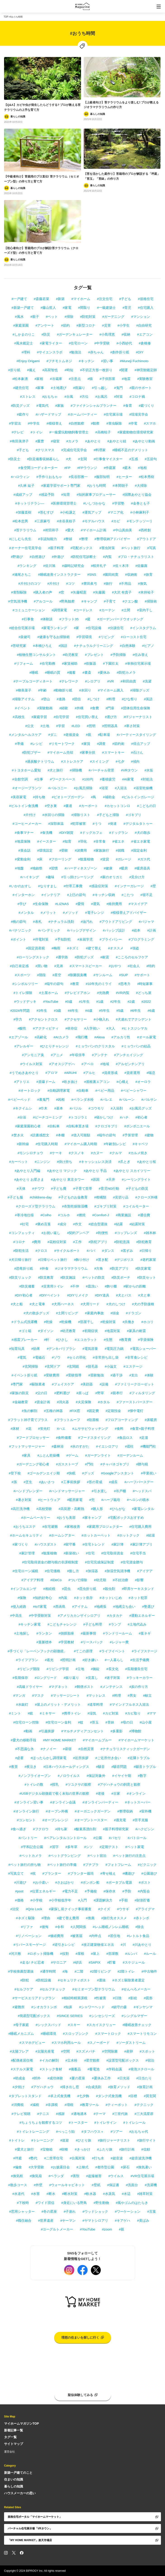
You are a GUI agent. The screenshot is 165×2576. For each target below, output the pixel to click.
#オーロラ (143, 1082)
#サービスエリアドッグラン (33, 1998)
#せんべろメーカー (136, 1989)
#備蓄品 (75, 2069)
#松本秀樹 (146, 477)
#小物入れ (101, 1019)
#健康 (108, 868)
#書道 (68, 806)
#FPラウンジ (87, 468)
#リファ (27, 1927)
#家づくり (20, 1544)
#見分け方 (137, 877)
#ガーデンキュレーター (75, 334)
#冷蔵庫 (56, 379)
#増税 (69, 2105)
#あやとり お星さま (29, 1179)
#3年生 (42, 1010)
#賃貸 (104, 859)
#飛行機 (82, 1037)
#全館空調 (20, 779)
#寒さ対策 (132, 726)
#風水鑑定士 (23, 343)
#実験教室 (145, 379)
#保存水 (110, 1891)
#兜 (92, 1500)
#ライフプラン (27, 1660)
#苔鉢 (109, 1722)
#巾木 (43, 1108)
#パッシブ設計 (114, 930)
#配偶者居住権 (22, 2060)
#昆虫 (66, 1589)
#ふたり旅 (104, 2149)
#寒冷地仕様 (24, 1215)
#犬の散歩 (142, 832)
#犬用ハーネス (63, 1304)
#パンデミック (49, 930)
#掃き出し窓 (69, 2087)
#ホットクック (128, 1535)
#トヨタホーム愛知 (26, 770)
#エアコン (144, 334)
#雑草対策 (145, 2194)
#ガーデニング (113, 316)
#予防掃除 (118, 655)
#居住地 (114, 1936)
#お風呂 (101, 396)
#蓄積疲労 (107, 779)
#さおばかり (64, 1882)
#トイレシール (134, 2122)
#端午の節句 (54, 984)
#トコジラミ (78, 1117)
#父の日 (41, 1393)
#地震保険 (22, 841)
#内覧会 (144, 1891)
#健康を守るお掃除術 (53, 637)
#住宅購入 (145, 307)
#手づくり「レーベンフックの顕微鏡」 (37, 1651)
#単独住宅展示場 (138, 663)
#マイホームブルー (97, 1740)
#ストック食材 (51, 2069)
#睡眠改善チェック (137, 2025)
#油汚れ (87, 921)
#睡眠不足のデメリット (130, 450)
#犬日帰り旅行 (20, 1260)
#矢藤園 (99, 592)
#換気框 (17, 2176)
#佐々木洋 (120, 566)
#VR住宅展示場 (142, 2176)
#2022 (146, 1001)
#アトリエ (22, 1082)
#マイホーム (80, 299)
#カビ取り (133, 1713)
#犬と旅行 (55, 770)
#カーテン (107, 610)
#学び (22, 904)
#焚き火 (17, 1135)
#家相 (39, 379)
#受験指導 (73, 1375)
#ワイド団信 (45, 2203)
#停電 (133, 423)
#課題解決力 (103, 1900)
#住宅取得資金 (112, 1553)
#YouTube (50, 1001)
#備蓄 (71, 672)
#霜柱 (129, 1446)
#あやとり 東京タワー (67, 1179)
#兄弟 (58, 966)
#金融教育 (20, 1402)
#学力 (18, 1019)
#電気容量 (90, 1349)
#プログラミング (141, 939)
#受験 (63, 850)
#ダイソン (45, 1331)
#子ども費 (58, 1188)
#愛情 (80, 904)
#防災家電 (143, 1268)
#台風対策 (77, 2158)
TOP (6, 17)
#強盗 (134, 948)
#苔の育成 (94, 1482)
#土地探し (22, 1633)
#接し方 (73, 1571)
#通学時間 (48, 1971)
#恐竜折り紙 (23, 1268)
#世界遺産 (45, 2220)
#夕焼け (18, 2087)
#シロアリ (92, 681)
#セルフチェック (52, 1989)
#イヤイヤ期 (121, 1776)
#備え (31, 370)
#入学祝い (92, 1028)
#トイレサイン (105, 2122)
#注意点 (75, 379)
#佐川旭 (49, 566)
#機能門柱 (148, 1446)
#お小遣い (40, 1882)
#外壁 (38, 2185)
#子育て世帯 (82, 1188)
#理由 (46, 1918)
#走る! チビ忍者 (32, 1962)
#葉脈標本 (44, 1642)
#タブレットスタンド (25, 2096)
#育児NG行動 (109, 1188)
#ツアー (117, 2131)
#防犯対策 (87, 316)
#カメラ (72, 441)
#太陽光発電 (44, 2051)
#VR (110, 681)
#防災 (46, 334)
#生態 (108, 1339)
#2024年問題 (20, 1010)
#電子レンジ (94, 912)
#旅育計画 (144, 2087)
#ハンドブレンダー (28, 1491)
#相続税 (49, 1589)
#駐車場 (104, 735)
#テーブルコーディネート (33, 681)
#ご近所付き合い (108, 1758)
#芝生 (28, 1482)
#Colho (46, 1215)
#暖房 (123, 868)
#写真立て (15, 1873)
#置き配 (102, 1260)
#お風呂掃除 (83, 788)
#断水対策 (69, 2194)
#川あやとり (142, 1944)
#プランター (51, 1873)
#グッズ (88, 1473)
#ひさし (62, 1339)
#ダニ (52, 735)
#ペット (52, 316)
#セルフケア (23, 1989)
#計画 (151, 930)
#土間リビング (67, 1313)
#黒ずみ (127, 1251)
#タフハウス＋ (92, 2131)
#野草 (99, 1393)
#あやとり (92, 441)
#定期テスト (109, 1847)
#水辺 (126, 2194)
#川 (123, 1944)
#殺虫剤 (109, 1589)
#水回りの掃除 (53, 815)
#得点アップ (140, 744)
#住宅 (90, 1553)
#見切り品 (120, 1197)
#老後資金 (71, 735)
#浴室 (104, 788)
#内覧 (107, 557)
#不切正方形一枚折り (96, 370)
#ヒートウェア (49, 1500)
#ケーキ (56, 1153)
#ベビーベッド (19, 1099)
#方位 (84, 396)
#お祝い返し (51, 1233)
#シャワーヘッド (92, 2007)
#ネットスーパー (138, 1802)
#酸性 (22, 1028)
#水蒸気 (109, 2194)
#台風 (68, 396)
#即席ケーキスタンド (138, 1589)
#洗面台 (132, 2185)
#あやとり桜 (146, 1162)
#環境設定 (45, 850)
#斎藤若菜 (41, 299)
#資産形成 (110, 1073)
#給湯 (150, 1535)
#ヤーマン (68, 2220)
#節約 (65, 325)
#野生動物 (101, 2203)
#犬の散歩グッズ (36, 1313)
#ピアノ (148, 646)
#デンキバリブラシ (61, 1349)
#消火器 (63, 1402)
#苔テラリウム (25, 530)
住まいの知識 (13, 2479)
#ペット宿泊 (97, 1856)
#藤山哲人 (48, 307)
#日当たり (144, 2078)
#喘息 (151, 1073)
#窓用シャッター (22, 2211)
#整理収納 (125, 1811)
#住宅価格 (52, 1571)
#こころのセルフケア (132, 957)
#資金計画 (42, 1402)
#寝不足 (146, 895)
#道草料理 (95, 1704)
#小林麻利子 (139, 512)
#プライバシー (111, 939)
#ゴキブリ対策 (105, 1206)
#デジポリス (124, 1260)
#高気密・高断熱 (71, 1509)
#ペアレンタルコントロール (65, 1838)
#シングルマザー (134, 2016)
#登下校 (15, 1473)
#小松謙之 (68, 512)
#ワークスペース (62, 779)
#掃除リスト (80, 815)
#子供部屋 (107, 379)
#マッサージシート (65, 1695)
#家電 (67, 307)
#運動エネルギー (142, 1615)
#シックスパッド (48, 2025)
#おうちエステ (25, 1526)
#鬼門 (118, 388)
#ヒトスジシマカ (134, 1028)
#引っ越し (99, 388)
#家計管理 (27, 1553)
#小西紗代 (124, 343)
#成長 (113, 1482)
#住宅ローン (78, 343)
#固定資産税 (35, 948)
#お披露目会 (60, 2167)
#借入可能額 (80, 1135)
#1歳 (100, 1001)
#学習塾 (118, 503)
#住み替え (140, 655)
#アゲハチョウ (42, 2087)
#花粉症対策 (56, 1242)
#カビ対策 (110, 1713)
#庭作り (23, 414)
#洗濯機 (151, 2185)
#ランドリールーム (117, 1633)
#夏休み (104, 672)
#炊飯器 (90, 663)
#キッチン (86, 361)
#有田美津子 (19, 441)
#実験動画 (45, 708)
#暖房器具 (142, 868)
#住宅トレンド (94, 1544)
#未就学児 (85, 939)
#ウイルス (116, 2176)
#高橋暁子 (103, 432)
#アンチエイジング (128, 1055)
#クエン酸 (130, 601)
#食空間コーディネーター (37, 468)
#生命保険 (40, 904)
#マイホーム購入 (110, 690)
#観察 (95, 423)
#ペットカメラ (30, 1856)
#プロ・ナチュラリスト (136, 557)
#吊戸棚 (120, 1491)
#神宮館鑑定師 (146, 370)
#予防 (126, 1891)
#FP (67, 468)
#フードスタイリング (94, 1437)
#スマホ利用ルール (66, 2042)
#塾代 (33, 2158)
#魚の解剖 (29, 1411)
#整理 (83, 539)
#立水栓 (71, 2060)
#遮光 (49, 1660)
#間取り (84, 307)
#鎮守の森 (119, 2007)
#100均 (87, 779)
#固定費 (93, 1411)
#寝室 (55, 441)
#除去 (139, 1927)
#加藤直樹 (23, 512)
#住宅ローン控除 (26, 1722)
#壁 (153, 886)
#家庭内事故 (94, 1313)
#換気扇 (36, 2176)
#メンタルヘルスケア (25, 735)
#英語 (148, 699)
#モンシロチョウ (30, 1153)
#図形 (148, 1998)
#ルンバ (131, 1953)
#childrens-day (41, 1197)
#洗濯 (147, 681)
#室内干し (144, 610)
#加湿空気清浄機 (117, 1571)
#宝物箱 (47, 2149)
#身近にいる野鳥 (74, 2203)
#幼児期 (100, 1580)
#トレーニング (42, 2140)
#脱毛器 (92, 1366)
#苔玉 (94, 1722)
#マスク (38, 1695)
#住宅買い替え (87, 717)
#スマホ (150, 423)
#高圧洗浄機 (20, 1509)
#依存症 (71, 1028)
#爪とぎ (124, 1162)
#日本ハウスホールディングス (66, 1767)
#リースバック (92, 1642)
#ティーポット (117, 2105)
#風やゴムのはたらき (132, 2203)
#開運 (123, 370)
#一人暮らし (114, 1660)
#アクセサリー (76, 1019)
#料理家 (100, 450)
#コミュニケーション (28, 610)
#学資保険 (145, 1339)
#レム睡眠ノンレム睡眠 (110, 1927)
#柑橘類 (100, 1197)
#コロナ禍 (137, 396)
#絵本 (136, 930)
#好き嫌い (90, 1660)
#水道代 (18, 2194)
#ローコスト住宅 (133, 637)
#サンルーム (102, 975)
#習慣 (53, 868)
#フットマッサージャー (27, 1446)
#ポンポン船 (90, 1882)
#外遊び (58, 557)
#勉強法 (75, 352)
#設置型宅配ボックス (122, 2060)
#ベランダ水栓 (82, 1099)
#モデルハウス (94, 521)
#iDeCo (56, 1580)
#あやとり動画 (144, 441)
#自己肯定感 (19, 966)
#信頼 (145, 2149)
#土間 (126, 610)
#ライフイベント (112, 1651)
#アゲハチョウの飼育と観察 (119, 1784)
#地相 (142, 468)
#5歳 (120, 1010)
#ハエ (61, 1428)
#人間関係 (78, 1927)
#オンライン (136, 1793)
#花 (28, 1428)
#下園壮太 (110, 663)
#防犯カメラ (126, 672)
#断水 (50, 2194)
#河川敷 (15, 1953)
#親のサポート (141, 388)
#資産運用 (132, 1073)
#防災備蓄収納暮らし (43, 459)
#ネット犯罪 (138, 1598)
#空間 (65, 2051)
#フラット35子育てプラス (28, 1420)
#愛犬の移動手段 (23, 1740)
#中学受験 (102, 343)
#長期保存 (20, 1678)
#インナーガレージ (129, 886)
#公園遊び (149, 1873)
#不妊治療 (120, 1580)
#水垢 (148, 770)
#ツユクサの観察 (78, 1784)
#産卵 (128, 2051)
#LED (76, 726)
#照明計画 (68, 1660)
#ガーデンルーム (130, 1455)
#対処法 (147, 779)
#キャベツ (140, 1144)
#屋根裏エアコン (97, 1082)
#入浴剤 (117, 1108)
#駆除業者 (37, 1384)
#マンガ (19, 1695)
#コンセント (26, 1820)
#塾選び (148, 1606)
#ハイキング (29, 877)
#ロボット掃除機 (40, 1953)
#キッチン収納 (104, 895)
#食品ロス (125, 1437)
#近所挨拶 (80, 1758)
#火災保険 (83, 1402)
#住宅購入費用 (140, 1526)
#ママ (151, 1713)
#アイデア (144, 1571)
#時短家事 (145, 984)
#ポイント (18, 939)
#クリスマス (45, 450)
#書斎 (87, 672)
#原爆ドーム (45, 1082)
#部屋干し (85, 1322)
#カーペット (18, 1162)
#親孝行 (117, 1393)
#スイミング (99, 761)
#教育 (74, 984)
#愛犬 (69, 530)
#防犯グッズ (84, 957)
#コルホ (64, 1215)
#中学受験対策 (40, 1615)
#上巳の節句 (76, 895)
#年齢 (42, 690)
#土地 (45, 726)
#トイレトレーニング (33, 2131)
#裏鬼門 (43, 1099)
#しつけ (94, 699)
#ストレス (27, 396)
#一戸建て (19, 299)
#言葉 (151, 2211)
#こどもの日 (146, 806)
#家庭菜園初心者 (28, 1126)
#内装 (63, 1598)
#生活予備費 (139, 1660)
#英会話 (24, 850)
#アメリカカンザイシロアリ (79, 1615)
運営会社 (9, 2451)
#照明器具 (110, 726)
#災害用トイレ (53, 1286)
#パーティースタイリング (136, 735)
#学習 (60, 726)
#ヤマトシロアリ (95, 2220)
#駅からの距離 (134, 1286)
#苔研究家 (18, 646)
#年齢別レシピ (115, 1144)
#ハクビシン (144, 1829)
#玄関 (82, 459)
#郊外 (36, 2078)
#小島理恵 (107, 334)
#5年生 (104, 1010)
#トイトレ (16, 2140)
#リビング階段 (29, 1669)
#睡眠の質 (52, 672)
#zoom (107, 2229)
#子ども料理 (92, 1624)
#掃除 (69, 316)
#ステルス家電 (22, 2069)
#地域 (104, 1064)
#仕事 (39, 779)
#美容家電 (18, 797)
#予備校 (91, 1891)
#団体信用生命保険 (135, 708)
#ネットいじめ (111, 1598)
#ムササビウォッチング (90, 1428)
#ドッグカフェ (91, 832)
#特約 (150, 966)
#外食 (44, 1268)
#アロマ (51, 1073)
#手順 (123, 1900)
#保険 (22, 1598)
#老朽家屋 (148, 1260)
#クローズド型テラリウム (35, 1206)
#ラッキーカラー (139, 1678)
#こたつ (128, 895)
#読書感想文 (39, 1135)
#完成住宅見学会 (74, 450)
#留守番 (70, 1544)
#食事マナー (24, 832)
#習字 (54, 1847)
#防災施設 (68, 1277)
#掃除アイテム (23, 699)
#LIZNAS (62, 904)
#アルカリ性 (121, 1037)
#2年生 (115, 1001)
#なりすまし (47, 886)
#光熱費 (103, 993)
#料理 (110, 699)
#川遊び (20, 1882)
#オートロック (30, 1090)
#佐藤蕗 (141, 566)
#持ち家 (61, 1829)
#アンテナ (99, 1055)
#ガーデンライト (98, 1455)
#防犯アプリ (97, 1242)
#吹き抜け (69, 1082)
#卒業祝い (148, 1473)
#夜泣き (31, 1767)
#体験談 (47, 619)
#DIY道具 (102, 1295)
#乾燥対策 (108, 1322)
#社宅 (24, 1224)
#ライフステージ (144, 1651)
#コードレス (83, 610)
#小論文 (111, 1366)
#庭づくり (146, 405)
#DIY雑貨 (66, 832)
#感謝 (60, 2114)
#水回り (85, 690)
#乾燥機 (65, 1322)
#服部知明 (102, 477)
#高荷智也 (50, 370)
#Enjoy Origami (28, 361)
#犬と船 (17, 1304)
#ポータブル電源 (119, 1882)
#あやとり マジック (62, 1171)
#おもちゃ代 (138, 2131)
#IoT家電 (39, 1606)
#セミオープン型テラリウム (93, 1989)
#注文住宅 (104, 299)
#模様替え (54, 423)
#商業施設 (123, 1215)
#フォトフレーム (118, 1865)
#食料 (119, 1428)
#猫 (90, 379)
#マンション (140, 316)
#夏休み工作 (101, 2078)
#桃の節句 (18, 921)
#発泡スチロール (141, 2069)
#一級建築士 (106, 307)
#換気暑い (144, 2167)
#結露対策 (137, 1224)
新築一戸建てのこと (18, 2472)
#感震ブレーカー (24, 1339)
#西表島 (59, 1606)
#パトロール (137, 1838)
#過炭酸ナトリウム (39, 761)
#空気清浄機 (17, 601)
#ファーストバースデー (134, 1402)
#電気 (22, 1357)
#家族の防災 (19, 1393)
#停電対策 (40, 939)
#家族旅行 (101, 850)
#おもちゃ (50, 396)
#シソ (88, 1847)
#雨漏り (79, 388)
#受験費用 (51, 1375)
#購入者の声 (42, 592)
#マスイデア (138, 904)
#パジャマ (146, 921)
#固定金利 (138, 850)
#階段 (41, 975)
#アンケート (44, 325)
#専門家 (17, 1384)
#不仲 (74, 1286)
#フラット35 (69, 619)
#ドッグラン (118, 832)
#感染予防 (46, 494)
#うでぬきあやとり (24, 1073)
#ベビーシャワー (133, 1090)
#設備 (104, 1384)
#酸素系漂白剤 (85, 1829)
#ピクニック (147, 1865)
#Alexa (99, 1037)
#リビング (106, 637)
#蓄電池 (94, 2069)
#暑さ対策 (23, 1500)
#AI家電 (128, 779)
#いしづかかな (94, 503)
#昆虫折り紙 (86, 1589)
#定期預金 (113, 1411)
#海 (65, 1971)
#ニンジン (42, 1162)
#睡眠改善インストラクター (59, 574)
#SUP (123, 975)
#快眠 (71, 1473)
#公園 (97, 1838)
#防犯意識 (122, 1242)
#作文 (77, 1224)
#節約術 (118, 744)
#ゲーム (72, 1455)
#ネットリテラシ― (29, 503)
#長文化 (112, 1669)
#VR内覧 (122, 993)
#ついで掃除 (77, 1580)
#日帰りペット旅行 (52, 1260)
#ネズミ (73, 948)
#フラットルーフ (67, 1420)
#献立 (147, 1695)
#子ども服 (15, 1197)
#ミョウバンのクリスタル (95, 1046)
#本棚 (60, 1135)
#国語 (63, 646)
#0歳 (68, 1001)
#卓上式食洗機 (59, 2096)
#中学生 (34, 423)
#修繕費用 (56, 1936)
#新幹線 (23, 1144)
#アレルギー (23, 1046)
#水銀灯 (22, 1704)
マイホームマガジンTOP (21, 2423)
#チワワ (38, 1188)
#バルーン (127, 1099)
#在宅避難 (50, 1526)
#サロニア (58, 1962)
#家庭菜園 (21, 325)
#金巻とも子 (140, 503)
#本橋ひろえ (42, 646)
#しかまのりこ (23, 334)
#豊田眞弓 (89, 583)
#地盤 (19, 868)
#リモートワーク (62, 744)
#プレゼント (94, 655)
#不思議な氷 (24, 1749)
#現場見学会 (138, 414)
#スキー (74, 2025)
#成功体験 (55, 2078)
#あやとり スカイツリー (132, 1171)
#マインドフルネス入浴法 (129, 1704)
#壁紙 (96, 2185)
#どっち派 (143, 993)
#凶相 (60, 1099)
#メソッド (70, 912)
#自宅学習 (61, 717)
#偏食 (17, 2167)
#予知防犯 (63, 939)
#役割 (64, 1953)
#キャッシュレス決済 (95, 1162)
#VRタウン (129, 770)
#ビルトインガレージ (138, 797)
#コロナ (19, 1242)
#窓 (61, 592)
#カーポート (88, 806)
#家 (76, 628)
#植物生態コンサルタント (36, 655)
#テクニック (144, 2105)
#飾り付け (81, 1260)
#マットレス (96, 1695)
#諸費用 (81, 850)
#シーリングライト (136, 1179)
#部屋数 (112, 1953)
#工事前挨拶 (70, 1482)
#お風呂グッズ (141, 1108)
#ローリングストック (33, 957)
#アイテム (80, 1606)
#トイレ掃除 (23, 993)
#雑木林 (150, 1233)
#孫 (14, 1482)
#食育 (127, 405)
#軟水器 (90, 2194)
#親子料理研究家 (115, 1829)
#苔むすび (45, 512)
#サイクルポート (67, 1251)
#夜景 (13, 1767)
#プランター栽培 (80, 1873)
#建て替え (93, 948)
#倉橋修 (145, 343)
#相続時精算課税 (74, 1998)
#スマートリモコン (142, 2033)
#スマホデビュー (32, 2042)
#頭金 (115, 1313)
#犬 (68, 459)
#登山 (45, 699)
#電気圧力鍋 (114, 1349)
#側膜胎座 (66, 1633)
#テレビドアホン (77, 993)
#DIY (139, 352)
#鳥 (93, 797)
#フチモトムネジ (59, 361)
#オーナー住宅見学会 (25, 548)
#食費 (94, 708)
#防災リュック (20, 1277)
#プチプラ (91, 1865)
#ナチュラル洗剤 (61, 921)
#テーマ (100, 2114)
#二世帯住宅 (53, 2158)
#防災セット (146, 1277)
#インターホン (23, 895)
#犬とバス (123, 1295)
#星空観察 (92, 2060)
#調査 (101, 744)
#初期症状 (90, 1331)
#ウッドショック (95, 2211)
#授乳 (54, 1784)
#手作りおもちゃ (49, 477)
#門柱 (89, 1464)
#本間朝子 (120, 485)
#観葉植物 (85, 859)
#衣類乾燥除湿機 (75, 1206)
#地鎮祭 (36, 868)
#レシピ (36, 744)
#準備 (19, 744)
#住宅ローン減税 (25, 1571)
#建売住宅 (21, 388)
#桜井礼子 (98, 566)
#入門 (82, 1900)
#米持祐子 (146, 592)
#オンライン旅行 (26, 1811)
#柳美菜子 (23, 690)
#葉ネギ (145, 1633)
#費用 (36, 1242)
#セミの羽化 (76, 1357)
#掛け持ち (64, 1162)
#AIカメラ (61, 1037)
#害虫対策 (107, 548)
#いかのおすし (20, 886)
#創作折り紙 (119, 352)
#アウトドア (146, 539)
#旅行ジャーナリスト (114, 2140)
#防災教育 (45, 1277)
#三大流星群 (144, 2114)
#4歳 (88, 1010)
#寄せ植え (108, 1873)
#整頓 (68, 539)
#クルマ (116, 1153)
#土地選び (58, 388)
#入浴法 (121, 788)
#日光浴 (124, 2078)
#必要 (19, 1758)
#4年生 (73, 1010)
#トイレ (36, 432)
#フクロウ (40, 1829)
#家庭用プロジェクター (105, 1526)
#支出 (133, 1375)
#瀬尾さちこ (21, 574)
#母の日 (127, 1722)
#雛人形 (97, 1509)
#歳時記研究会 (73, 566)
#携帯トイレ (71, 1713)
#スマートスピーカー (86, 966)
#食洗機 (46, 832)
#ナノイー (48, 1749)
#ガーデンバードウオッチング (120, 619)
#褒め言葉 (43, 1224)
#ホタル (104, 1402)
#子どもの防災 (137, 1188)
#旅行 (108, 583)
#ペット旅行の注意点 (129, 1856)
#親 (88, 735)
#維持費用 (114, 904)
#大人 (110, 1028)
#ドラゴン (133, 1313)
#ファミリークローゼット (134, 1384)
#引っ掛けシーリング (77, 877)
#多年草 (71, 1847)
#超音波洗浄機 (141, 2158)
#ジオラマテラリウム (71, 1268)
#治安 (14, 1909)
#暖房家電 (74, 1500)
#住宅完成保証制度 (99, 1562)
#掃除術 (151, 601)
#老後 (100, 1793)
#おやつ (115, 966)
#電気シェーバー (143, 1349)
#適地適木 (79, 2114)
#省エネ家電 (140, 841)
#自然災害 (86, 1749)
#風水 (19, 316)
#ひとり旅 (83, 2140)
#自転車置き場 (77, 1126)
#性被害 (100, 1998)
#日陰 (117, 1998)
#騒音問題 (119, 1767)
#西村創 (145, 530)
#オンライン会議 (63, 1802)
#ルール (150, 1953)
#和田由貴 (128, 681)
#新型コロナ (86, 325)
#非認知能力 (47, 539)
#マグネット (58, 1687)
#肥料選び (62, 1393)
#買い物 (41, 966)
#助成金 (19, 2078)
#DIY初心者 (23, 1295)
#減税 (34, 2105)
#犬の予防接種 (143, 1304)
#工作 (77, 1242)
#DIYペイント (49, 1295)
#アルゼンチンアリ (130, 1064)
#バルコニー (57, 788)
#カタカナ (115, 1615)
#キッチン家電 (30, 1624)
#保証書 (113, 2185)
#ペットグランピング (65, 1856)
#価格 (19, 1900)
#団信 (76, 699)
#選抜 (101, 1980)
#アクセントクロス (43, 1019)
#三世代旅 (120, 2114)
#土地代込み (137, 1624)
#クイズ (104, 1909)
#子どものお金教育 (72, 1197)
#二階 (78, 1971)
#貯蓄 (111, 1962)
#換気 (142, 583)
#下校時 (23, 2203)
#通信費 (144, 1215)
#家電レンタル (143, 1509)
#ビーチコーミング (47, 1117)
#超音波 (117, 2158)
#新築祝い (71, 1553)
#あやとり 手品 (95, 1171)
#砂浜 (77, 1962)
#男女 (132, 1695)
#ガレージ (123, 859)
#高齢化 (41, 1037)
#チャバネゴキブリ (114, 1464)
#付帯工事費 (73, 886)
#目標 (132, 2096)
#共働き (129, 1322)
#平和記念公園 (32, 1847)
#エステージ (132, 1366)
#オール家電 (146, 1037)
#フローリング (60, 859)
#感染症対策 (98, 886)
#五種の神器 (53, 1411)
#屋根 (80, 1953)
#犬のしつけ (115, 1304)
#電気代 (42, 405)
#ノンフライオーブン (35, 1776)
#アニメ (57, 1055)
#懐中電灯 (135, 1411)
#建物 (149, 1135)
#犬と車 (144, 1295)
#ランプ (115, 1624)
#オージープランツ (26, 788)
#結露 (118, 1224)
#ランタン (44, 1633)
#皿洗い (92, 1286)
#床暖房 (151, 1420)
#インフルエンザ (23, 1589)
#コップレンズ (126, 1233)
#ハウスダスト (46, 1544)
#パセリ (115, 1838)
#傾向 (135, 761)
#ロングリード (46, 1678)
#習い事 (107, 361)
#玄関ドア (52, 1366)
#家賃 (85, 744)
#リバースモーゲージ (30, 1944)
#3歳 (57, 1010)
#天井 (110, 1179)
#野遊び (17, 557)
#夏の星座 (77, 2078)
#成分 (62, 1224)
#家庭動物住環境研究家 (135, 432)
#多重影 (117, 1731)
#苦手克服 (140, 1820)
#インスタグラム (143, 628)
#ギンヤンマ (143, 2007)
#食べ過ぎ (18, 1829)
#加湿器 (92, 1571)
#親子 (34, 316)
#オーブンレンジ (55, 1820)
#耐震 (104, 957)
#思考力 (124, 984)
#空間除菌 (109, 2051)
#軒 (46, 1339)
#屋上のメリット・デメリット (58, 1704)
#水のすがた (79, 1446)
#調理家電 (59, 610)
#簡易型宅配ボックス (34, 2016)
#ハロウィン (20, 477)
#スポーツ (22, 975)
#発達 (112, 823)
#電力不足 (70, 1891)
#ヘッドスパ (142, 1491)
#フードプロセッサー (33, 1437)
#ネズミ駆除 (25, 1918)
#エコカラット (86, 1339)
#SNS (91, 574)
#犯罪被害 (78, 823)
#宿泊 (150, 2060)
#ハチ (124, 1117)
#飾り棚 (111, 1286)
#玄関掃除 (30, 1366)
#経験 (63, 708)
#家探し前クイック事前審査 (70, 1909)
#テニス (43, 2114)
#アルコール (43, 601)
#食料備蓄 (63, 1437)
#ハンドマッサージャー (67, 1491)
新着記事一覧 (13, 2430)
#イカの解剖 (49, 2060)
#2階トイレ (126, 1971)
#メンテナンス (111, 1687)
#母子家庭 (21, 2025)
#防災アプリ (119, 1268)
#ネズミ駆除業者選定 (128, 1980)
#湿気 (92, 1713)
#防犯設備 (43, 1980)
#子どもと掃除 (108, 815)
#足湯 (143, 1437)
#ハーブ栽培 (110, 1500)
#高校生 (19, 717)
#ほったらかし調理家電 (48, 1758)
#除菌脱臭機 (77, 975)
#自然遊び (37, 557)
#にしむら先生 (20, 539)
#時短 (69, 370)
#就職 (120, 850)
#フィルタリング (142, 1393)
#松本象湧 (20, 379)
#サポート (142, 975)
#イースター (46, 841)
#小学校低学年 (60, 1900)
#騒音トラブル (145, 1767)
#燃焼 (81, 1215)
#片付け (53, 583)
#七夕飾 (83, 2096)
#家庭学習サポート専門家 (60, 485)
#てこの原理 (83, 1651)
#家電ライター (51, 343)
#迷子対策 (112, 1678)
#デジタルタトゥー (137, 823)
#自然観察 (76, 423)
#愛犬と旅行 (24, 2149)
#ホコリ (147, 1322)
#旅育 (148, 574)
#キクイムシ (22, 1108)
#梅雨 (56, 948)
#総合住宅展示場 (22, 628)
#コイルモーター (136, 1206)
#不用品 (125, 583)
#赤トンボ (141, 1918)
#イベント (22, 708)
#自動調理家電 (58, 1090)
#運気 (95, 904)
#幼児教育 (68, 1331)
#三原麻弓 (42, 521)
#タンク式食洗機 (109, 2096)
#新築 (60, 299)
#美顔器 (87, 1384)
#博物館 (135, 1731)
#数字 (142, 1776)
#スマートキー (113, 752)
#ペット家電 (134, 1847)
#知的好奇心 (42, 1598)
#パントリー (28, 1838)
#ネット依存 (83, 1598)
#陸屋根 (93, 1420)
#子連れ (70, 2211)
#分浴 (22, 1117)
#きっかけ (82, 2149)
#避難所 (18, 2007)
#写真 (151, 548)
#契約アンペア (78, 1233)
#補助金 (109, 797)
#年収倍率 (77, 1055)
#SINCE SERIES (69, 2016)
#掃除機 (76, 770)
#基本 (58, 1108)
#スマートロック (108, 2033)
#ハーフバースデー (138, 1482)
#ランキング (27, 566)
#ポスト (145, 1882)
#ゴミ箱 (25, 1331)
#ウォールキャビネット (67, 2185)
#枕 (33, 1873)
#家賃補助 (69, 663)
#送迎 (64, 2140)
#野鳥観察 (67, 601)
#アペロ (87, 1064)
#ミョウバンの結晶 (136, 1046)
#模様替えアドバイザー (128, 912)
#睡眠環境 (48, 2033)
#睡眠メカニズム (21, 2033)
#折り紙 (14, 370)
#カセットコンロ (117, 806)
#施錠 (95, 1669)
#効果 (35, 1349)
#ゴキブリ (133, 815)
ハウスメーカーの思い (20, 2493)
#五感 (133, 459)
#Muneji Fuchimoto (134, 361)
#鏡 (30, 1713)
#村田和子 (50, 530)
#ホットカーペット (95, 1535)
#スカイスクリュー (101, 2025)
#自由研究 (144, 325)
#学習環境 (84, 637)
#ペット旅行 (131, 548)
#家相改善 (72, 1526)
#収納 (126, 334)
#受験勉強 (96, 1375)
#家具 (26, 1455)
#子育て (110, 601)
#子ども (125, 299)
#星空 (57, 975)
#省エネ (118, 841)
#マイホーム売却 (60, 752)
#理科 (25, 352)
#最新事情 (88, 1633)
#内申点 (95, 1936)
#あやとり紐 (116, 441)
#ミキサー (47, 1713)
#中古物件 (149, 1971)
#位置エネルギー (43, 1891)
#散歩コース (17, 2185)
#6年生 (135, 1010)
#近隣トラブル (139, 1758)
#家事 (39, 388)
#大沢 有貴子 (122, 592)
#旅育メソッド (119, 2087)
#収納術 (131, 574)
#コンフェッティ (22, 1233)
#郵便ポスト (84, 1687)
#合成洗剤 (93, 2087)
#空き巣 (51, 806)
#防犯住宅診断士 (83, 557)
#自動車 (82, 1090)
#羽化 (82, 841)
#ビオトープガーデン (68, 797)
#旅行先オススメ (114, 1918)
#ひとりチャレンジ (54, 1046)
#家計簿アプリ (141, 1544)
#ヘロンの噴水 (138, 1500)
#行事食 (28, 619)
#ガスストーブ (67, 1464)
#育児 (127, 307)
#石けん (137, 752)
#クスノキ (76, 1153)
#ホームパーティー (82, 414)
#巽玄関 (150, 2096)
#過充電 (120, 1820)
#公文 (29, 726)
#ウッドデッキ (25, 1001)
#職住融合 (23, 2220)
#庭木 (127, 468)
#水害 (35, 2194)
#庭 (88, 619)
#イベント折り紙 (24, 1375)
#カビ (116, 521)
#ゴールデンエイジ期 (44, 1473)
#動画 (28, 1731)
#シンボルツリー (25, 984)
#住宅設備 (93, 628)
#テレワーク (68, 681)
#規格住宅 (145, 299)
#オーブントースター (91, 1820)
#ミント (15, 1713)
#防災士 (14, 459)
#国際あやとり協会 (137, 494)
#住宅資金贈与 (132, 1562)
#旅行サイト (146, 2140)
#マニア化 (115, 512)
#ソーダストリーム (130, 2042)
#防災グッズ (20, 405)
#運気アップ (92, 512)
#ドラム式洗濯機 (24, 1322)
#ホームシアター (62, 1535)
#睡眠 (33, 672)
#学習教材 (66, 1642)
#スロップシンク (75, 2033)
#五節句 (151, 459)
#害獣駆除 (18, 592)
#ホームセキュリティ (26, 1535)
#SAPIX (95, 1962)
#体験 (149, 1375)
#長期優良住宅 (136, 1669)
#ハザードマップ (48, 414)
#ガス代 (144, 859)
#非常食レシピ (136, 1357)
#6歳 (151, 1010)
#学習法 (15, 423)
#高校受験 (44, 1509)
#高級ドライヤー (29, 1687)
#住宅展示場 (113, 414)
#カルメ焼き (138, 1153)
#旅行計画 (127, 2149)
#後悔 (44, 1927)
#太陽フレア (19, 2051)
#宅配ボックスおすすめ (126, 1517)
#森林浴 (58, 1446)
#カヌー (97, 1153)
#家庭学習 (39, 717)
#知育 (65, 494)
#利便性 (102, 1233)
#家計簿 (117, 1544)
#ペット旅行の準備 (61, 1865)
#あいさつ (46, 1482)
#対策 (118, 396)
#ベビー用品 (104, 1090)
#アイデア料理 (32, 1580)
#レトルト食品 (138, 1936)
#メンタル (26, 912)
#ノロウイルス (69, 1776)
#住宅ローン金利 (58, 1722)
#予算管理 (130, 1135)
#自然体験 (127, 646)
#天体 (21, 1188)
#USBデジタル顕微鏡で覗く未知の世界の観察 (54, 1793)
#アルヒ (89, 1073)
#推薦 (90, 1918)
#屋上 (95, 1953)
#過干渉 (117, 1375)
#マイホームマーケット (136, 1740)
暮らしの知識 (13, 2486)
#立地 (80, 1669)
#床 (39, 859)
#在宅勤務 (47, 663)
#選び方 (111, 717)
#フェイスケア (63, 1384)
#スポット (147, 2051)
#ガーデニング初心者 (33, 1464)
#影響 (139, 1580)
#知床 (68, 2007)
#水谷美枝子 (66, 521)
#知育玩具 (16, 1349)
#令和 (59, 1927)
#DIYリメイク (77, 1295)
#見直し (92, 1678)
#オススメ (115, 948)
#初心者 (141, 1117)
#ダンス (108, 1251)
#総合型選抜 (97, 1224)
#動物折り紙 (62, 690)
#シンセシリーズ (102, 2016)
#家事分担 (87, 752)
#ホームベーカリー (35, 1517)
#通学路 (62, 957)
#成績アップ (23, 494)
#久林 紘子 (26, 485)
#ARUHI (70, 1073)
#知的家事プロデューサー (96, 494)
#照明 (91, 726)
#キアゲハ (122, 2220)
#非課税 (52, 2105)
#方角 (98, 1268)
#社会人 (134, 966)
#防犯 (24, 1980)
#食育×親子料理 (142, 1428)
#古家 (115, 1793)
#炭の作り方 (138, 1687)
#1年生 (84, 1001)
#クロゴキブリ (106, 1126)
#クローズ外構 (146, 1197)
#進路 (61, 699)
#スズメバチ (86, 2051)
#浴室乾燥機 (143, 788)
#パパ (91, 1251)
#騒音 (100, 1767)
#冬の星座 (49, 2211)
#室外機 (145, 1811)
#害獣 (75, 2176)
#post (19, 1891)
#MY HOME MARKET (59, 1740)
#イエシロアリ (107, 1446)
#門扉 (110, 708)
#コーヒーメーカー (26, 823)
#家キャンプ (92, 1517)
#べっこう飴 (65, 2131)
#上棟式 (82, 2167)
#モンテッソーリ (139, 521)
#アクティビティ (45, 1028)
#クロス (41, 1251)
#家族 (59, 405)
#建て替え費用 (68, 1918)
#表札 (37, 921)
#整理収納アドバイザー (112, 539)
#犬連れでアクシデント (133, 1019)
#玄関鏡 (73, 1366)
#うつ (97, 823)
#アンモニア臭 (33, 1055)
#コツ (70, 583)
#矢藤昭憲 (78, 592)
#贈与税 (142, 1464)
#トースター (78, 2122)
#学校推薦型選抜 (20, 1971)
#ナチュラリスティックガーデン (125, 1749)
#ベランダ (56, 2176)
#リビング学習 (57, 1669)
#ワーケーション (127, 2211)
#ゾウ (56, 1357)
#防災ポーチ (121, 1277)
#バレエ (106, 1099)
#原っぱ (82, 1393)
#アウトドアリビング (116, 921)
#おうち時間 (96, 485)
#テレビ (18, 432)
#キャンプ (89, 601)
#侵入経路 (18, 1606)
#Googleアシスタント (117, 1473)
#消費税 (17, 2105)
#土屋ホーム (48, 993)
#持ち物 (39, 797)
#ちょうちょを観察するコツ (40, 2122)
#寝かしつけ (103, 1117)
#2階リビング (100, 1971)
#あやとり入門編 (27, 1171)
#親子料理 (56, 548)
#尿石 (125, 2167)
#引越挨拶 (46, 1731)
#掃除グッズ (139, 690)
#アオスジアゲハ (62, 1064)
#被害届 (76, 1936)
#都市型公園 (104, 2167)
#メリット (48, 912)
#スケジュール (134, 1962)
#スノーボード (99, 2042)
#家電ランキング (54, 628)
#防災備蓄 (27, 1286)
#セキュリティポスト (74, 1980)
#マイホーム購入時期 (81, 1144)
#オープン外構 (57, 1811)
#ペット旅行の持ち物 (24, 1865)
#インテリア (51, 895)
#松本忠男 (20, 521)
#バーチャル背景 (101, 770)
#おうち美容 (66, 1517)
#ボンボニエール (137, 1126)
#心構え (122, 1082)
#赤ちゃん (95, 352)
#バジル (76, 1108)
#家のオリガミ (111, 877)
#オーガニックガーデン (92, 1811)
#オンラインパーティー (100, 1802)
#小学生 (124, 325)
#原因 (95, 1179)
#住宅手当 (138, 1553)
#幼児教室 (70, 655)
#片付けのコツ (29, 583)
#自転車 (53, 1126)
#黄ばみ (143, 2220)
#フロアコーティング (122, 1420)
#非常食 (100, 841)
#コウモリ (96, 1108)
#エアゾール (18, 1037)
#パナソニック (20, 930)
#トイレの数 (34, 1784)
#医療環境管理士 (63, 503)
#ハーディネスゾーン (81, 868)
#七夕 (120, 761)
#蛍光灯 (44, 1428)
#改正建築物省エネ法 (97, 1944)
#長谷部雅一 (78, 477)
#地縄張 (100, 1606)
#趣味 (50, 877)
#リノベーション (28, 1936)
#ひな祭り (129, 699)
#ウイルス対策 (31, 1064)
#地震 (126, 379)
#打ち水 (98, 2158)
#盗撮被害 (94, 2176)
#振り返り (71, 1678)
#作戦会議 (114, 2069)
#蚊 (80, 1722)
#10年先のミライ (99, 984)
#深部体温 (56, 823)
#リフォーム (23, 663)
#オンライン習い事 (28, 1802)
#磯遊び (129, 1873)
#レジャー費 (119, 1642)
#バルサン (149, 1099)
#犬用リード (90, 1304)
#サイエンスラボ (50, 352)
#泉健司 (24, 637)
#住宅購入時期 (47, 1144)
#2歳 (131, 1001)
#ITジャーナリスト (138, 717)
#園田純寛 (110, 574)
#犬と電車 (37, 1304)
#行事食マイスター (108, 459)
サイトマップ (13, 2444)
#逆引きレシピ (64, 1944)
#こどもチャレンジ (61, 1624)
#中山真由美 (122, 530)
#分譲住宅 (115, 628)
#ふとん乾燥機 (48, 1455)
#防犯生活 (21, 1251)
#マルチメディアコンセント (82, 1731)
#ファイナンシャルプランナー (93, 405)
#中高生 (16, 1615)
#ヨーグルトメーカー (57, 2229)
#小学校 (36, 1900)
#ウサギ (123, 1909)
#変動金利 (22, 859)
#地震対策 (112, 1331)
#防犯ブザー (31, 752)
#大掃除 (141, 485)
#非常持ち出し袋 (105, 1357)
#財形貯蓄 (142, 1900)
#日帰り (146, 1251)
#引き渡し (99, 1491)
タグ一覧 (10, 2437)
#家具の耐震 (136, 1331)
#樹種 (63, 2149)
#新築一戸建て (23, 307)
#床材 (15, 1428)
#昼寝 (67, 1749)
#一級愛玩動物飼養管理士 (68, 432)
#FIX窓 (75, 1411)
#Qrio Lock (34, 1909)
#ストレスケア (72, 761)
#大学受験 (36, 2167)
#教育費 (125, 1339)
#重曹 (39, 441)
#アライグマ (145, 1909)
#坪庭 (17, 2158)
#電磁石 (39, 1357)
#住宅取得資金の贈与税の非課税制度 (50, 1562)
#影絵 (132, 1998)
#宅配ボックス (81, 548)
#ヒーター (124, 477)
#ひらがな (117, 1509)
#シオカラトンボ (44, 2007)
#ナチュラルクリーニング (93, 646)
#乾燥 (48, 1322)
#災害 (106, 325)
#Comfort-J (100, 1215)
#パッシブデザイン (81, 930)
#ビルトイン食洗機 (23, 806)
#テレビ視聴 (21, 2114)
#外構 (79, 708)
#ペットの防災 (94, 1277)
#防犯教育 (144, 1242)
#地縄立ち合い (124, 1606)
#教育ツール (89, 2105)
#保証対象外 (96, 1776)
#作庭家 (110, 468)
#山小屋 (146, 1722)
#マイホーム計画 (93, 530)
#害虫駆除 (114, 423)
